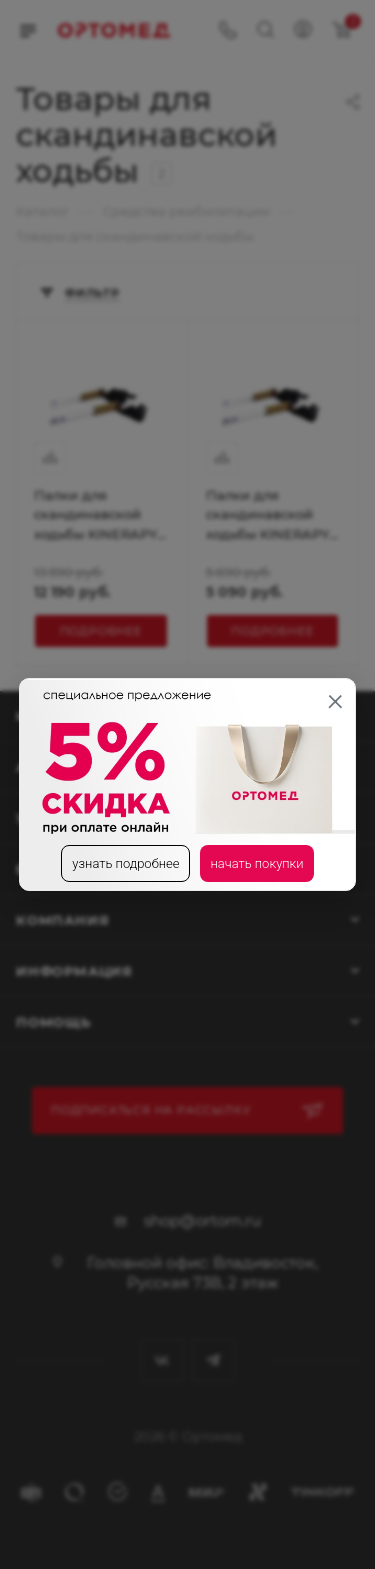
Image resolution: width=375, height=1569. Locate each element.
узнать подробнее (125, 863)
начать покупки (256, 863)
